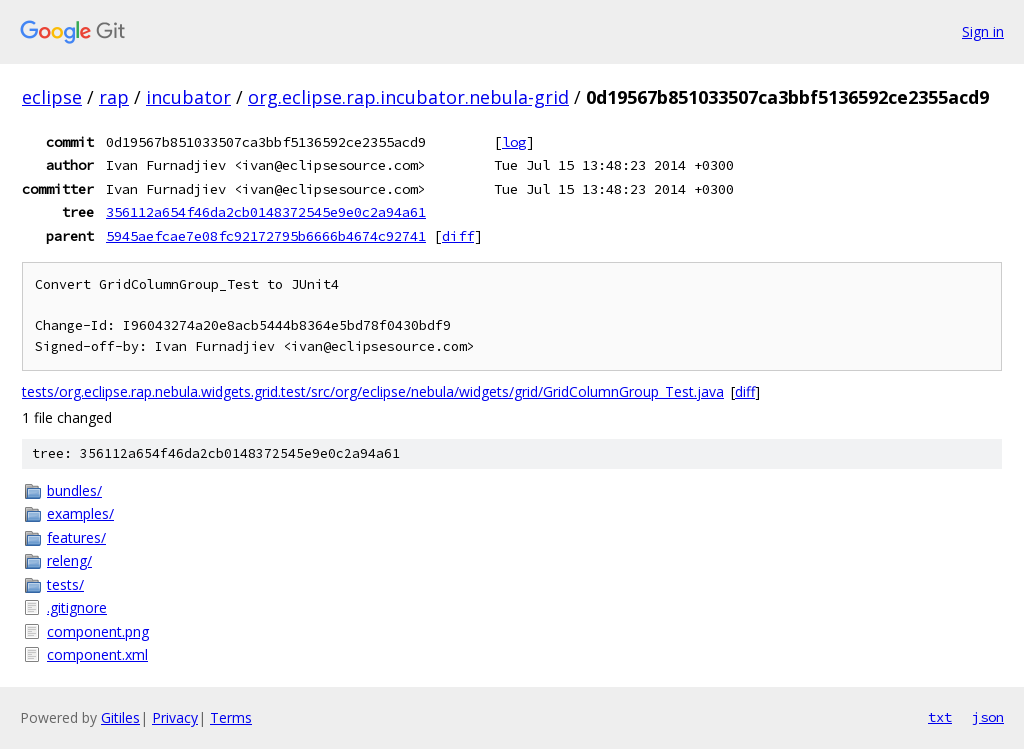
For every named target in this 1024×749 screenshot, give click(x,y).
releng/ (69, 560)
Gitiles (120, 717)
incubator (188, 97)
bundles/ (74, 490)
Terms (231, 717)
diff (458, 236)
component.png (98, 631)
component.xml (97, 654)
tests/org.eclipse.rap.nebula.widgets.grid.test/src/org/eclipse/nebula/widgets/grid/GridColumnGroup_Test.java (373, 391)
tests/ (65, 584)
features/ (76, 537)
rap (114, 97)
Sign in (983, 31)
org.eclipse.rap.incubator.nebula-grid (408, 97)
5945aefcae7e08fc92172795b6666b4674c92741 (266, 236)
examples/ (80, 513)
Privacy (175, 717)
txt (940, 717)
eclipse (52, 97)
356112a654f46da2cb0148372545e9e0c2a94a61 (266, 212)
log (514, 142)
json (988, 717)
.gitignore (77, 607)
